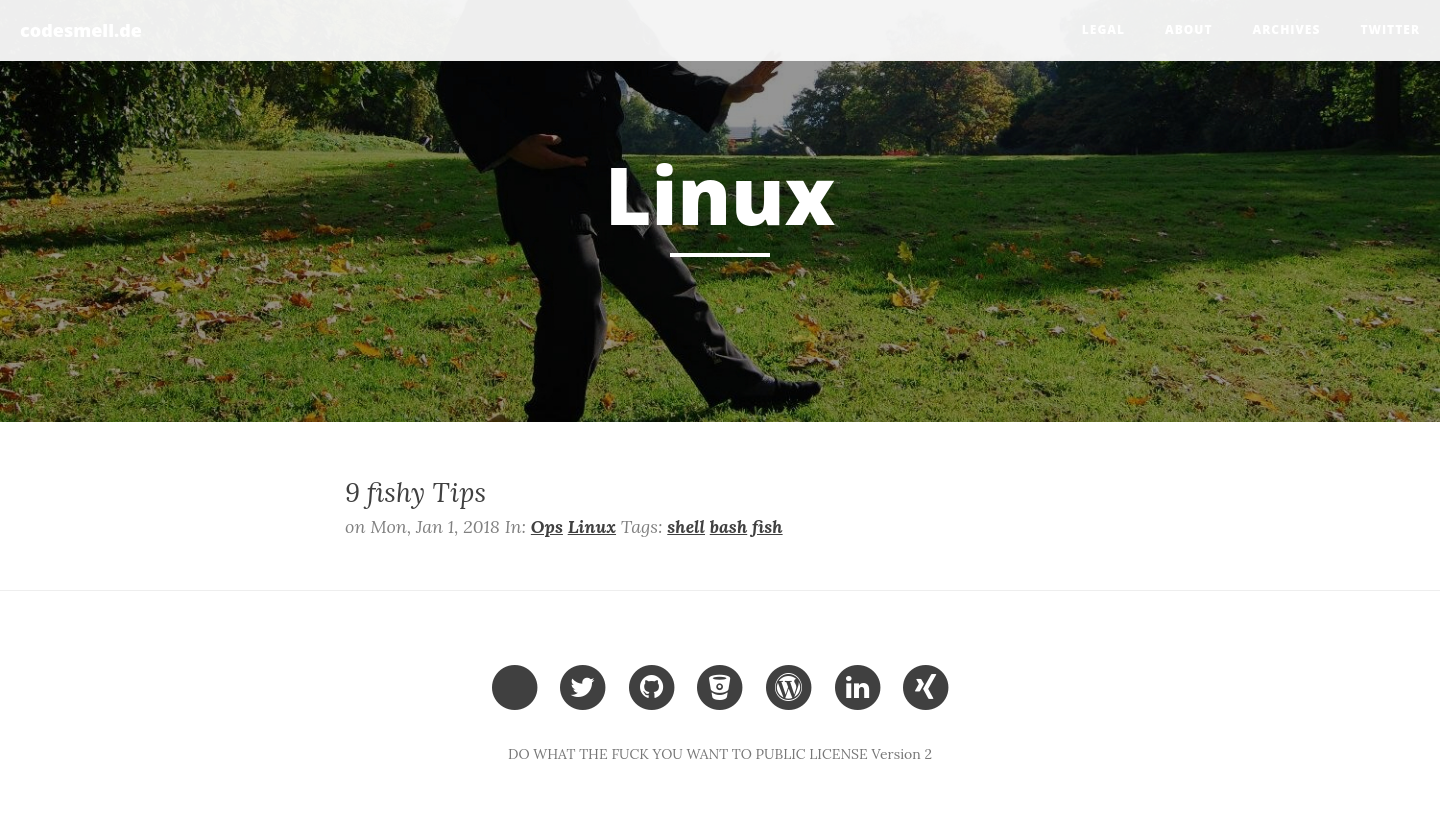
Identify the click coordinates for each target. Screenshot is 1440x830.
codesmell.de (81, 30)
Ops (547, 526)
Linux (592, 526)
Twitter (1390, 29)
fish (767, 526)
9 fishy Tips (415, 492)
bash (728, 526)
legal (1103, 29)
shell (686, 526)
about (1189, 29)
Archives (1287, 29)
